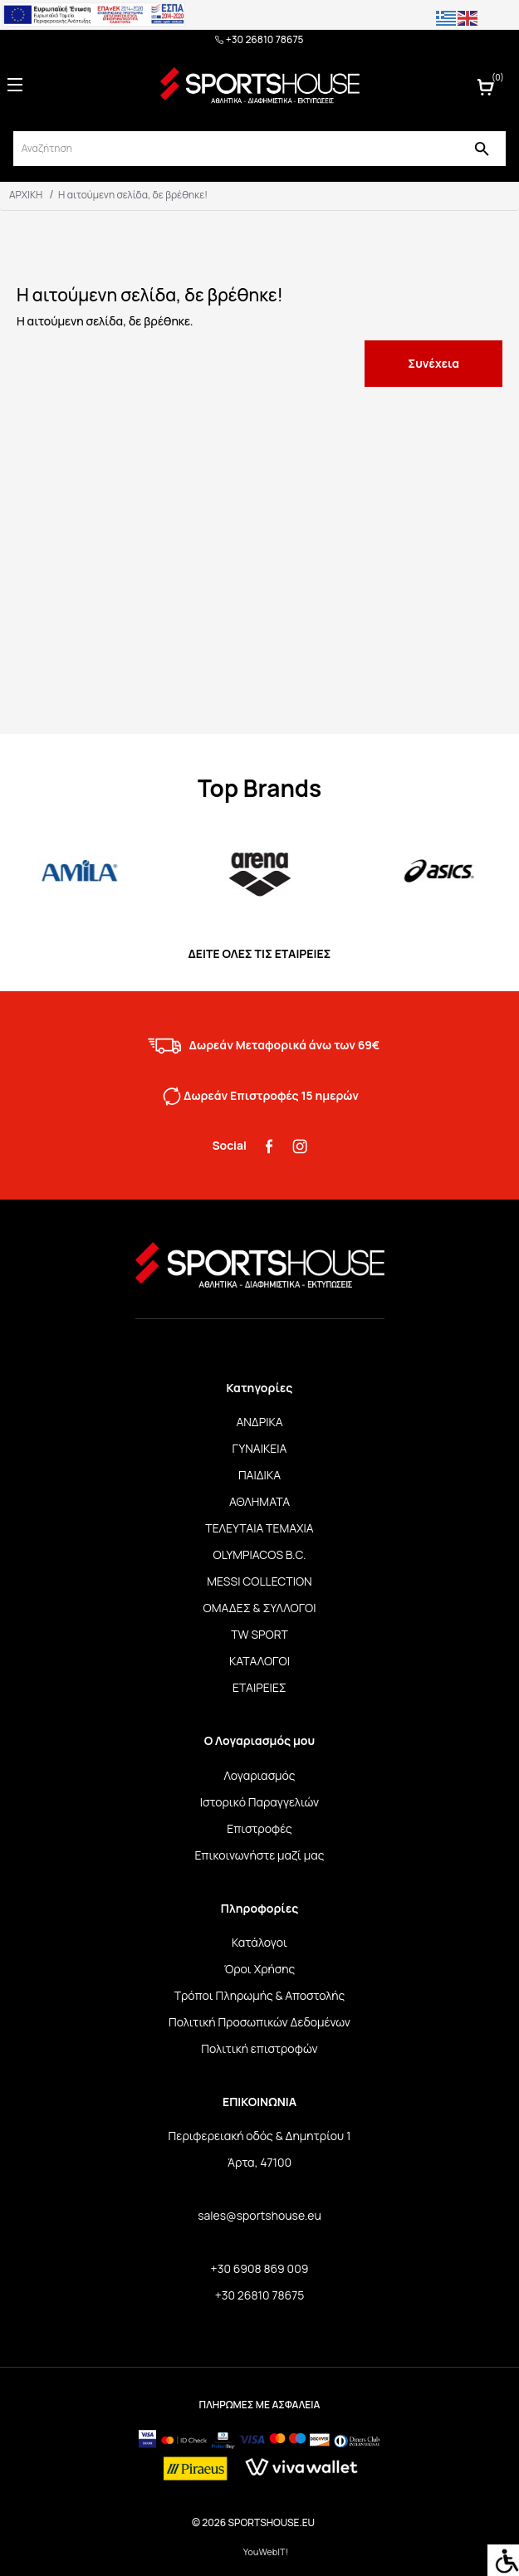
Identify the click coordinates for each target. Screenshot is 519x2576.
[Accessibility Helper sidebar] (503, 2560)
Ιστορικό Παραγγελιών (259, 1802)
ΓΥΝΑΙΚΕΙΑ (260, 1448)
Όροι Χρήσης (260, 1969)
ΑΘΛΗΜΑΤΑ (259, 1501)
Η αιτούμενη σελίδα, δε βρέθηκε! (133, 195)
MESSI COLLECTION (259, 1581)
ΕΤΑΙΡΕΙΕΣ (259, 1687)
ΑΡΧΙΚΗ (25, 195)
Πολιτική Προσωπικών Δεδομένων (259, 2022)
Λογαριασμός (259, 1775)
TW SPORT (259, 1634)
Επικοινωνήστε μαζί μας (259, 1855)
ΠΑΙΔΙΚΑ (259, 1475)
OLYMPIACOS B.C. (259, 1554)
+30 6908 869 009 (260, 2268)
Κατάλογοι (259, 1942)
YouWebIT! (266, 2551)
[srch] (235, 148)
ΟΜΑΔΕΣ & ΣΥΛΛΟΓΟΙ (259, 1607)
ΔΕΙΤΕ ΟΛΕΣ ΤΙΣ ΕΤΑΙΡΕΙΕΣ (259, 953)
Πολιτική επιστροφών (259, 2048)
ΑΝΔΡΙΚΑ (259, 1422)
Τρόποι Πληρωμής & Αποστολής (259, 1995)
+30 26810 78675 (259, 40)
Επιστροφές (259, 1828)
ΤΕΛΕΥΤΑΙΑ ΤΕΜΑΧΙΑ (259, 1528)
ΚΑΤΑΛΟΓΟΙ (259, 1661)
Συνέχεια (433, 363)
